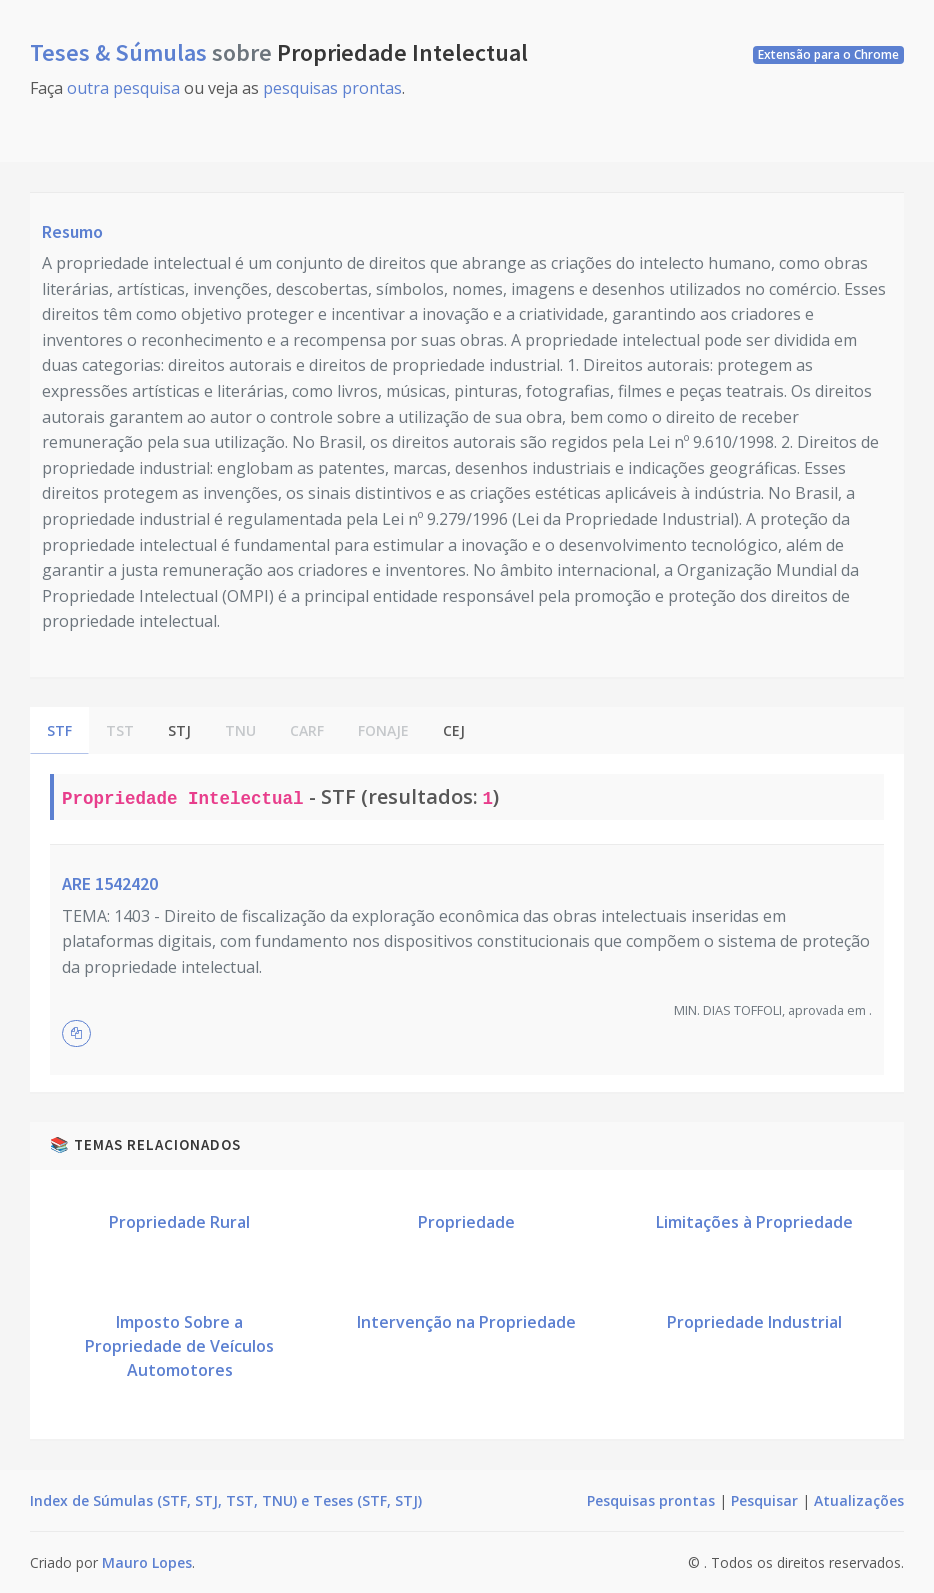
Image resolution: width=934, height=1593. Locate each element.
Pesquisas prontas (651, 1500)
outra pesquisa (123, 88)
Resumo (72, 231)
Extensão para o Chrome (828, 54)
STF (59, 730)
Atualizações (859, 1500)
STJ (179, 730)
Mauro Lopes (147, 1562)
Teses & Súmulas (121, 52)
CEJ (454, 730)
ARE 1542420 (110, 883)
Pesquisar (764, 1500)
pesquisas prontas (332, 88)
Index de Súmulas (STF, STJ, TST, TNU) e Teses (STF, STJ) (226, 1500)
